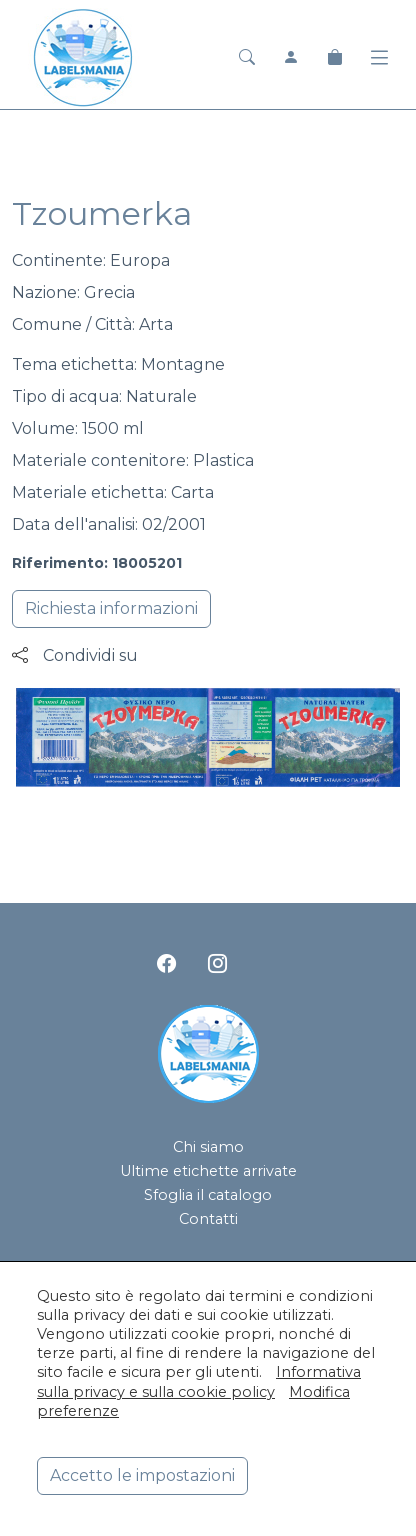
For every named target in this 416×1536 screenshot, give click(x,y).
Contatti (208, 1219)
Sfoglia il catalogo (208, 1195)
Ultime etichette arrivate (208, 1171)
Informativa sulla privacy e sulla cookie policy (199, 1381)
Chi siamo (208, 1147)
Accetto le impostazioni (142, 1475)
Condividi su (75, 655)
